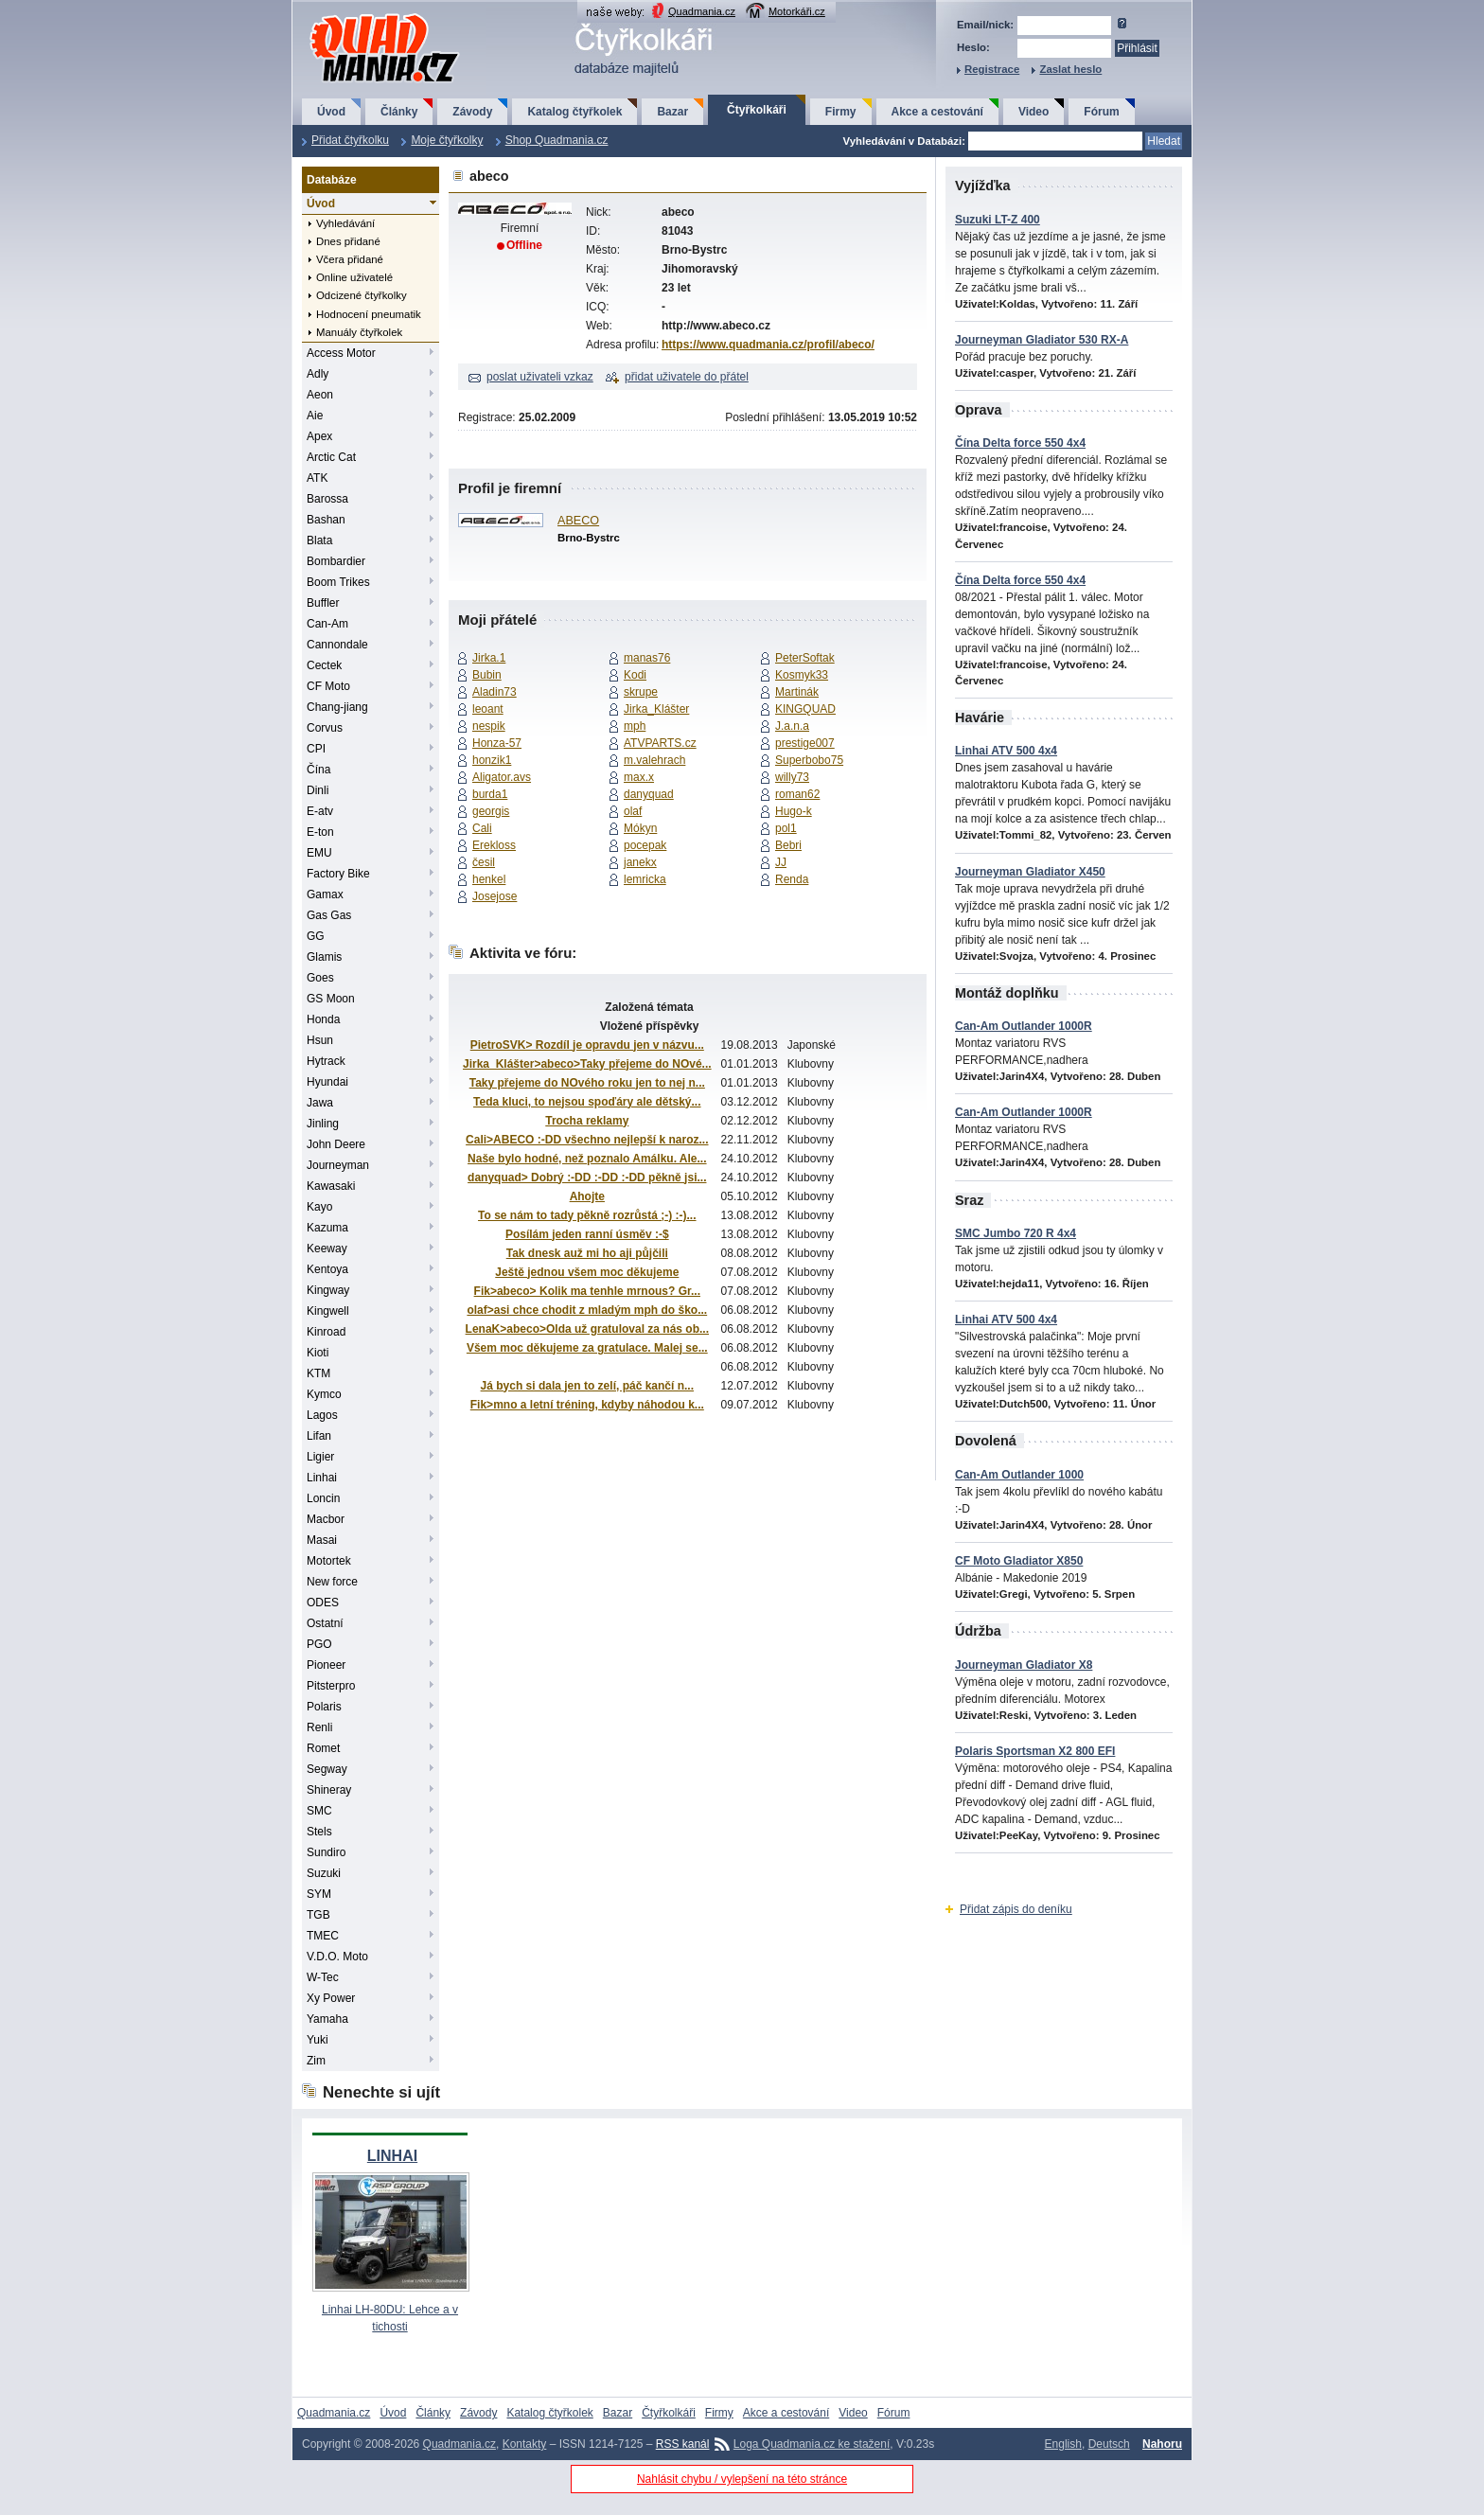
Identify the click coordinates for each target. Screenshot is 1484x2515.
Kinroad (326, 1331)
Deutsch (1109, 2444)
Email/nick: (985, 24)
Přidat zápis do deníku (1016, 1909)
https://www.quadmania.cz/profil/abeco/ (768, 344)
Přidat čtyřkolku (350, 140)
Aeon (320, 394)
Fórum (1101, 111)
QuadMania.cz (361, 15)
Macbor (325, 1519)
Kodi (635, 675)
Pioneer (326, 1665)
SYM (319, 1894)
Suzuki (324, 1873)
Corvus (325, 728)
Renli (319, 1727)
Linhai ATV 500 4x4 (1006, 750)
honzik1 (491, 760)
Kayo (319, 1206)
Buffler (323, 603)
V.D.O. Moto (337, 1956)
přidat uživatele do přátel (687, 376)
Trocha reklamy (586, 1120)
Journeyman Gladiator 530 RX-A (1041, 339)
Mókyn (640, 828)
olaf (633, 811)
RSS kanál (683, 2444)
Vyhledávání (345, 223)
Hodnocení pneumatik (368, 314)
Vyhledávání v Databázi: (904, 141)
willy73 (792, 777)
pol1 (786, 828)
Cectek (324, 665)
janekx (640, 862)
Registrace (991, 69)
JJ (780, 862)
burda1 (489, 794)
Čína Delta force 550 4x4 (1020, 443)
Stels (319, 1831)
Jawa (320, 1102)
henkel (488, 879)
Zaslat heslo (1070, 69)
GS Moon (331, 998)
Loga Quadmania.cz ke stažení (811, 2444)
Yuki (317, 2039)
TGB (318, 1915)
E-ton (320, 832)
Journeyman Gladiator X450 (1030, 871)
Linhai (322, 1477)
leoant (488, 709)
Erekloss (494, 845)
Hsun (320, 1040)
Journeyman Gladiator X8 (1023, 1665)
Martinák (797, 692)
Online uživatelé (354, 277)
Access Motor (341, 353)
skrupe (641, 692)
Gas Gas (329, 915)
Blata (319, 540)
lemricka (645, 879)
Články (398, 111)
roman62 (797, 794)
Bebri (788, 845)
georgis (490, 811)
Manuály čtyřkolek (359, 332)
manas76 (647, 657)
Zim (316, 2060)
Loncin (323, 1498)
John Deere (336, 1144)
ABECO (578, 520)
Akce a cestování (937, 111)
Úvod (331, 111)
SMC (319, 1810)
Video (1033, 111)
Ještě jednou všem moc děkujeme (587, 1272)
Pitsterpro (331, 1685)
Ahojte (587, 1196)
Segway (327, 1769)
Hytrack (326, 1061)
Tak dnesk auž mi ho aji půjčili (587, 1253)
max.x (639, 777)
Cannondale (337, 644)
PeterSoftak (805, 657)
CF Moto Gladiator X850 (1019, 1560)
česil (483, 862)
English (1063, 2444)
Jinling (323, 1123)
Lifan (319, 1436)
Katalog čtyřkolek (574, 111)
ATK (317, 478)
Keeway (327, 1248)
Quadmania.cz (701, 11)
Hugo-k (793, 811)
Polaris (324, 1706)
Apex (319, 436)
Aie (315, 415)
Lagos (322, 1415)
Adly (317, 374)
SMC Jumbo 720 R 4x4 (1015, 1233)
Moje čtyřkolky (447, 140)
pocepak (645, 845)
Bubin (487, 675)
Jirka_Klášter (656, 709)
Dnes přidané (348, 241)
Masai (322, 1540)
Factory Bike (338, 873)
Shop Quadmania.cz (557, 140)
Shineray (329, 1790)
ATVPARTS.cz (660, 743)
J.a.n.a (792, 726)
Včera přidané (349, 259)
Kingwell (328, 1311)
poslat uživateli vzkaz (539, 376)
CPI (316, 748)
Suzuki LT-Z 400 (997, 219)
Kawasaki (331, 1186)
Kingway (328, 1290)
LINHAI (392, 2156)
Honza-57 (496, 743)
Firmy (841, 111)
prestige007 (805, 743)
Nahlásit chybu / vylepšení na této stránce (742, 2479)
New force (332, 1581)
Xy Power (331, 1998)
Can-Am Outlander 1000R (1023, 1026)
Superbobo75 (809, 760)
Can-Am (327, 623)
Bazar (672, 111)
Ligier (320, 1456)
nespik (488, 726)
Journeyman (338, 1165)
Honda (323, 1019)
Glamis (324, 957)
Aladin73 (494, 692)
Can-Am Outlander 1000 (1019, 1474)
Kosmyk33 (801, 675)
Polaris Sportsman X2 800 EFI (1035, 1751)
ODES (323, 1602)
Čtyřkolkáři (756, 109)
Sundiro (326, 1852)
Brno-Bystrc (588, 537)
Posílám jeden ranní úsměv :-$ (587, 1234)
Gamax (325, 894)
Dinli (317, 790)
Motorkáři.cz (796, 11)
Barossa (327, 498)
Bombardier (336, 561)
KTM (318, 1373)
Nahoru (1162, 2444)
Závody (472, 111)
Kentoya (327, 1269)
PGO (319, 1644)
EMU (319, 852)
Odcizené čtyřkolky (361, 295)
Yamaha (327, 2019)
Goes (320, 977)
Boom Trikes (338, 582)
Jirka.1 (488, 657)
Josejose (494, 896)
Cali (482, 828)
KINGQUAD (805, 709)
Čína (318, 769)
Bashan (326, 519)
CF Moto (328, 686)
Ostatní (325, 1623)
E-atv (320, 811)
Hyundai (327, 1082)
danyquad (649, 794)
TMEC (323, 1935)
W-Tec (323, 1977)
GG (316, 936)
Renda (791, 879)
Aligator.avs (501, 777)
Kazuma (327, 1227)
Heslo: (973, 47)
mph (634, 726)
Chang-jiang (337, 707)
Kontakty (525, 2444)
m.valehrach (654, 760)
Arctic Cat (331, 457)
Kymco (324, 1394)
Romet (323, 1748)
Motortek (329, 1560)
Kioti (317, 1352)
